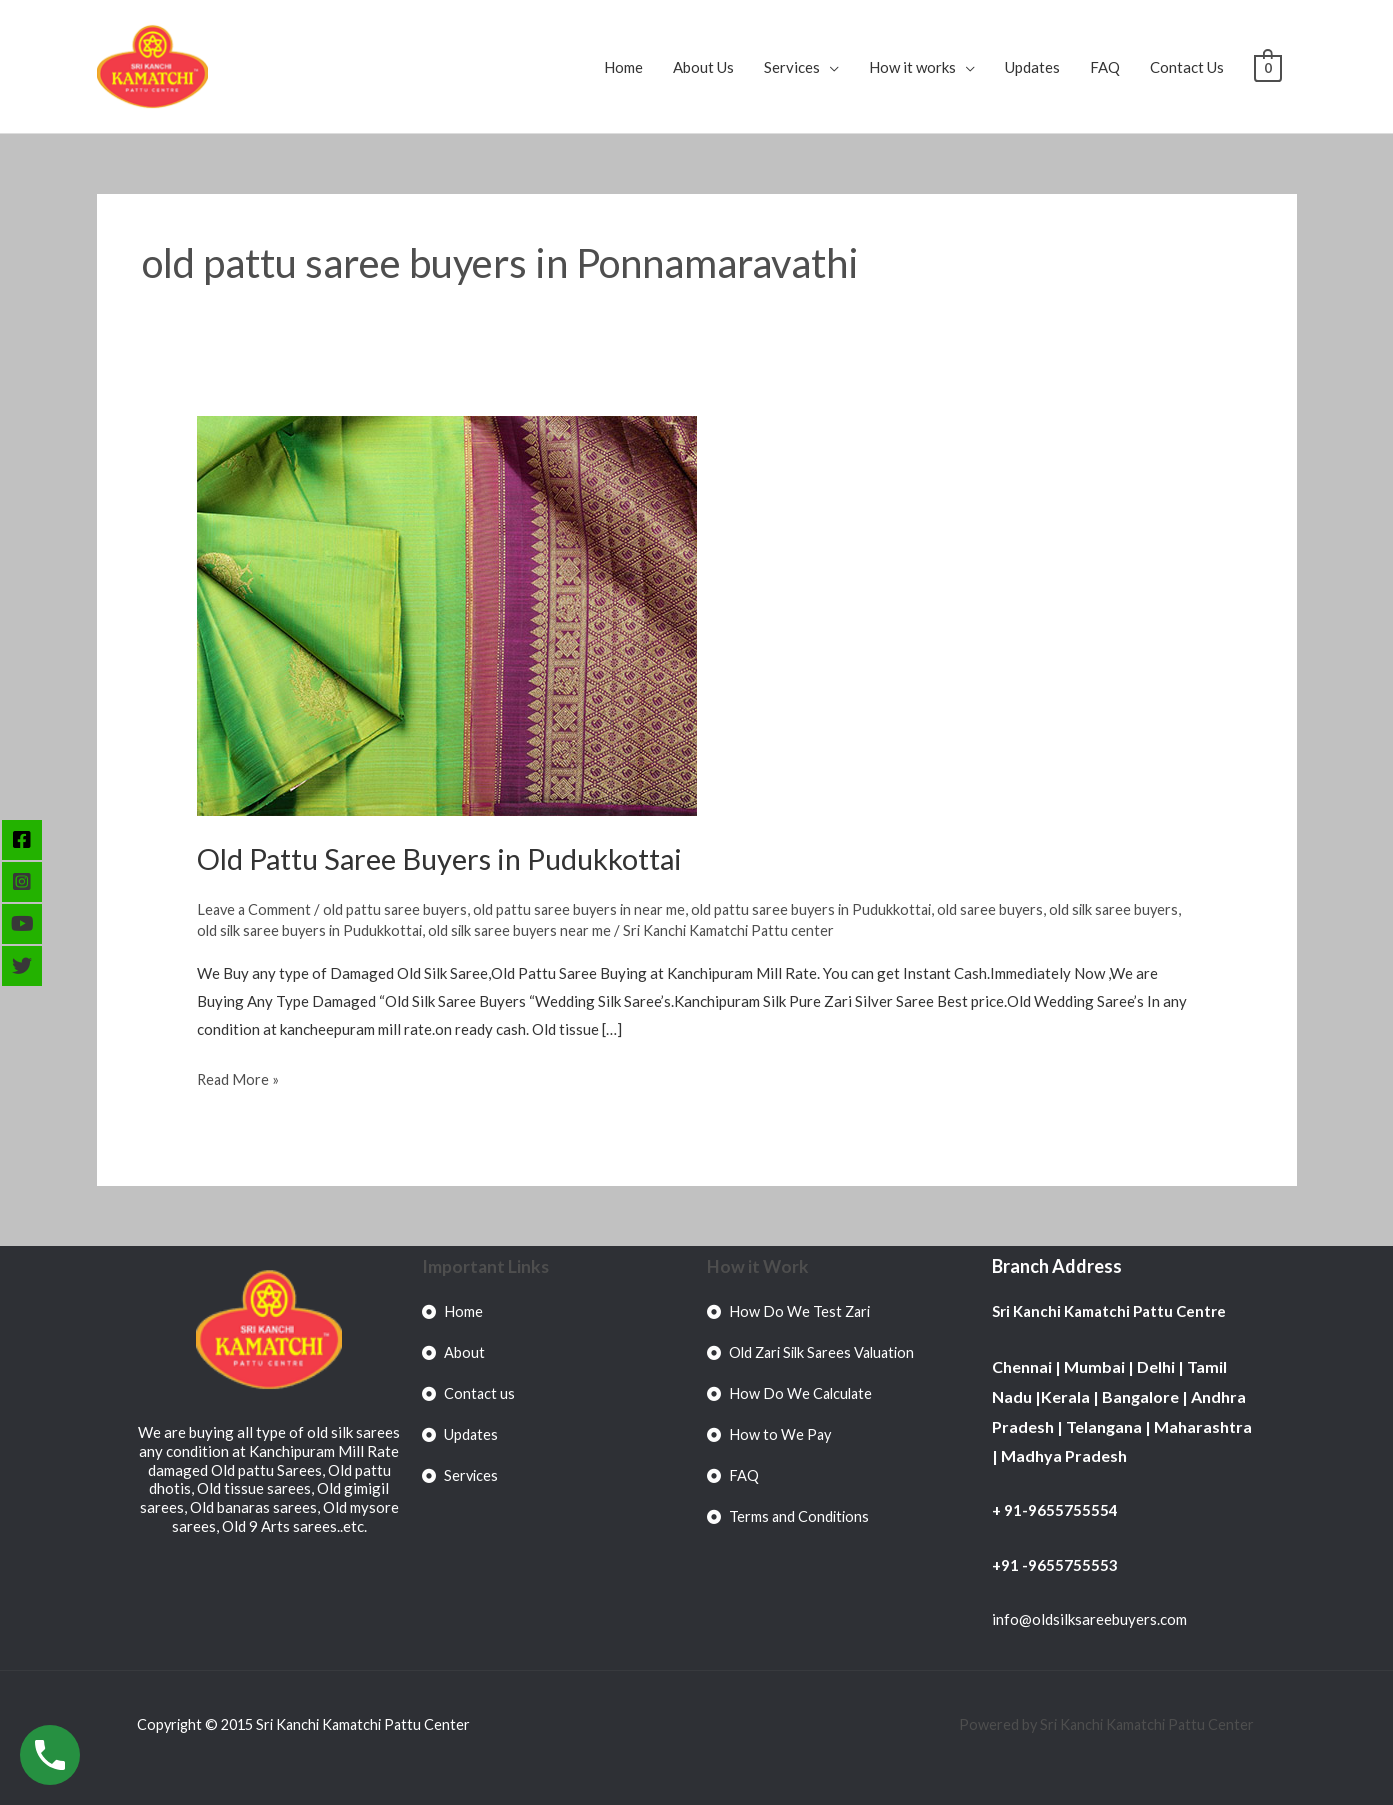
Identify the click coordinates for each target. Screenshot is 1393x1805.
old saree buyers (1011, 909)
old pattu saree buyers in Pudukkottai (827, 909)
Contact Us (1187, 67)
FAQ (1105, 67)
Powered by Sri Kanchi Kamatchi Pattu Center (1104, 1724)
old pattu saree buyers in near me (589, 909)
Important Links (486, 1266)
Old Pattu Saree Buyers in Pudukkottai (448, 858)
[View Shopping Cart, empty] (1267, 67)
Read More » (239, 1077)
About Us (703, 67)
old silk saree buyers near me (581, 930)
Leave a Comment (255, 909)
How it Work (758, 1266)
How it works (912, 67)
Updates (1032, 67)
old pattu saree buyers (400, 909)
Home (623, 67)
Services (792, 67)
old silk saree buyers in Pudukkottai (364, 930)
